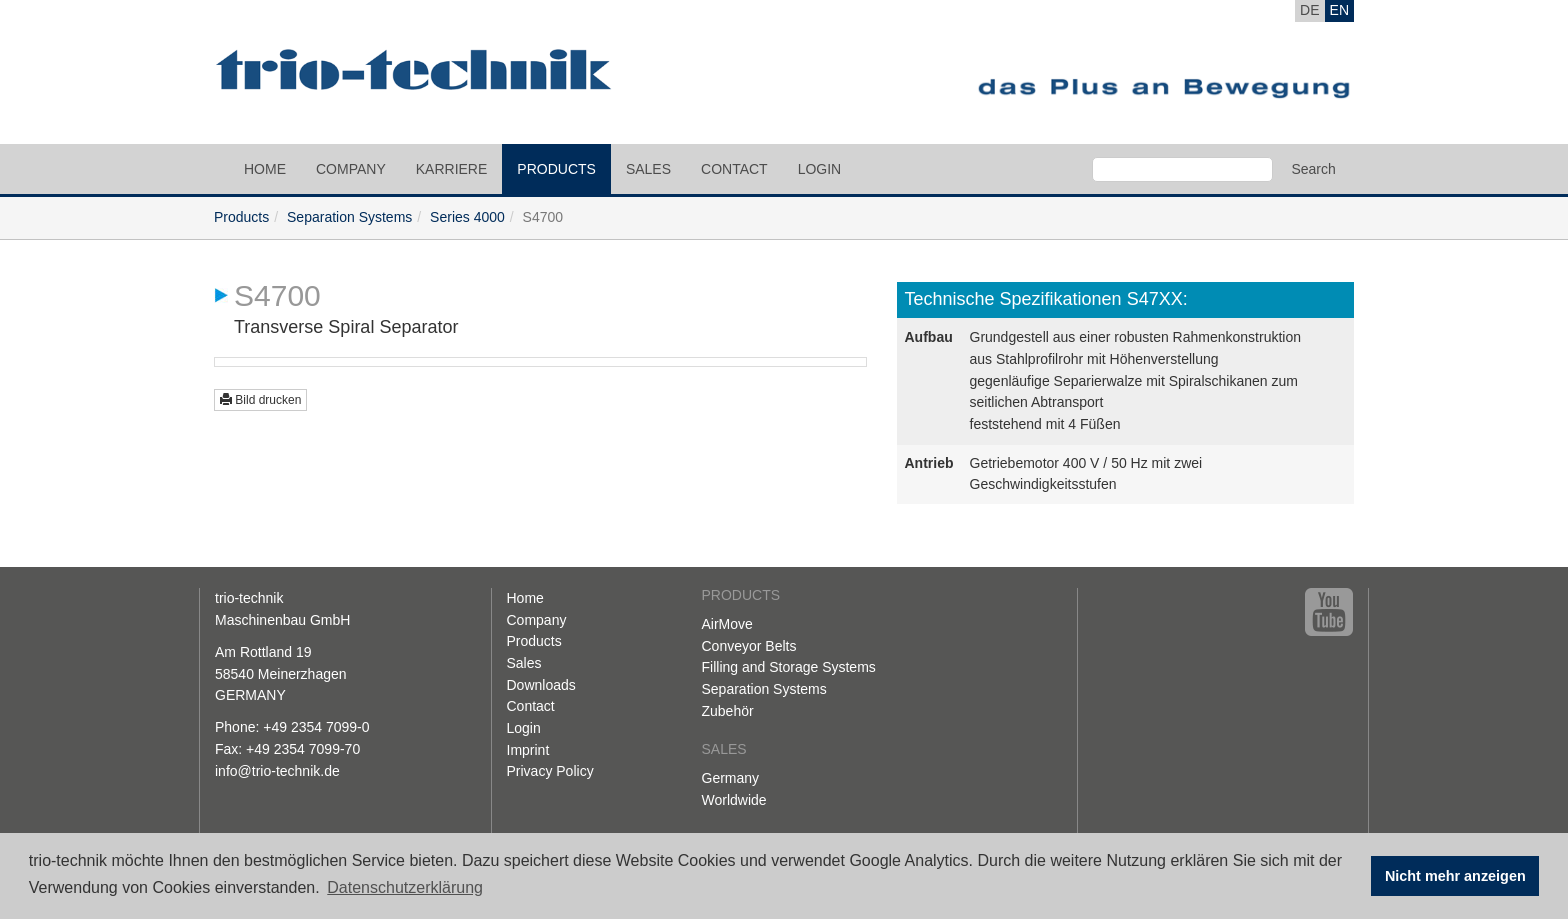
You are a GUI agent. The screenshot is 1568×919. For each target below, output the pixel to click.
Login (820, 169)
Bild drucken (260, 400)
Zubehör (728, 711)
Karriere (452, 169)
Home (265, 169)
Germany (731, 778)
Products (556, 169)
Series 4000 (467, 217)
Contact (734, 169)
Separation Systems (349, 217)
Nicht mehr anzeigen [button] (1455, 876)
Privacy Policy (550, 771)
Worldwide (734, 800)
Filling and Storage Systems (789, 667)
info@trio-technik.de (277, 771)
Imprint (528, 750)
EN (1339, 10)
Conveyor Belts (749, 646)
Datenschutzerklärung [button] (405, 887)
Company (351, 169)
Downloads (541, 685)
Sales (648, 169)
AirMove (727, 624)
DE (1309, 10)
